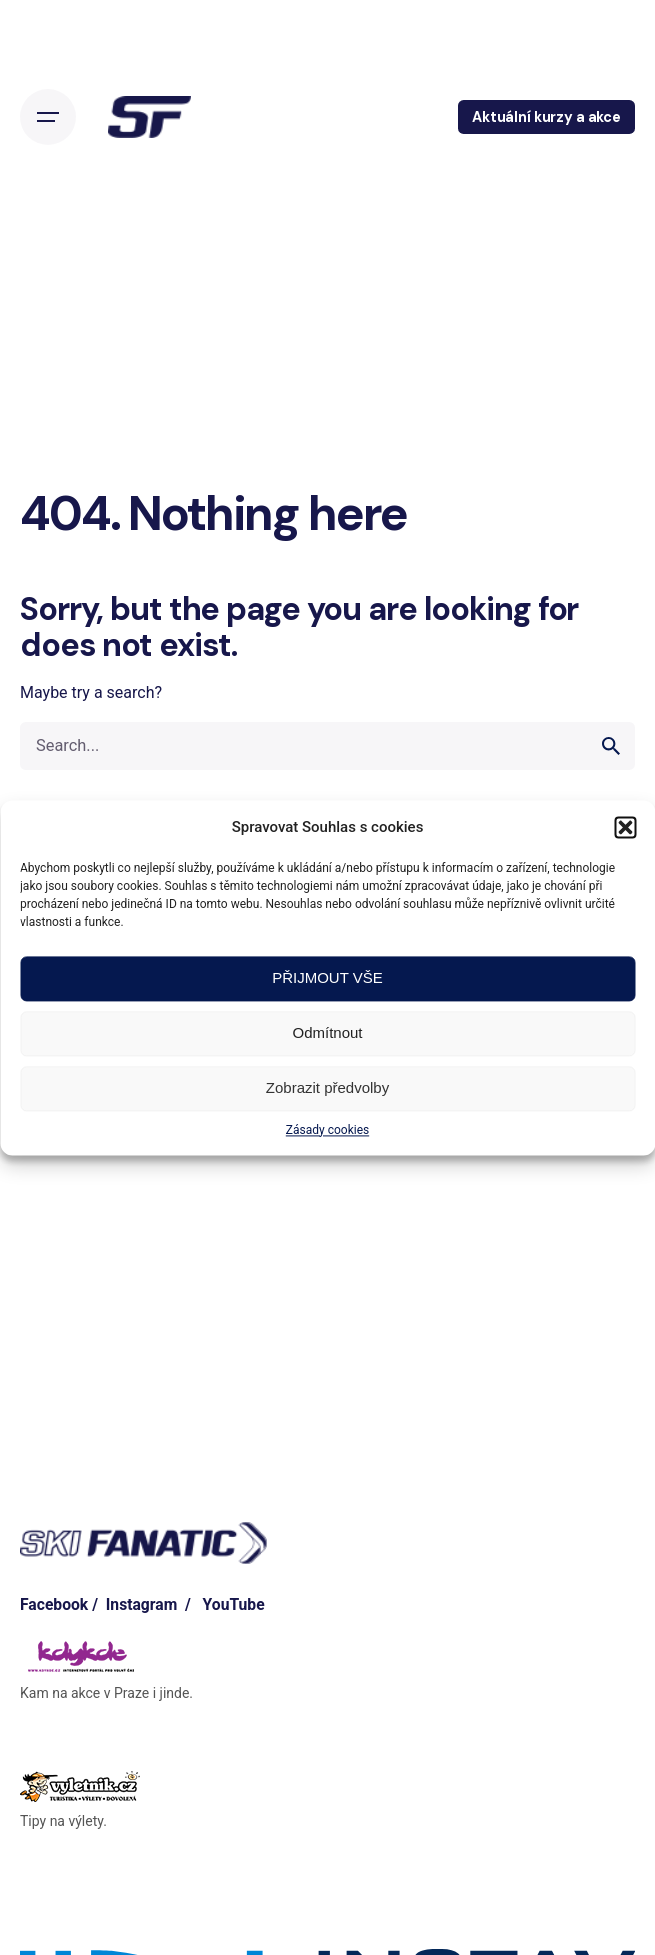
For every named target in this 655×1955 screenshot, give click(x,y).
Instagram (142, 1604)
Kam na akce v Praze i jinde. (106, 1693)
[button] (625, 827)
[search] (611, 746)
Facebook (54, 1604)
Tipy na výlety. (63, 1821)
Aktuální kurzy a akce (546, 117)
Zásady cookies (327, 1130)
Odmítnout (327, 1032)
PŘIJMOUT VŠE (327, 977)
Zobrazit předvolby (327, 1087)
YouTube (234, 1604)
